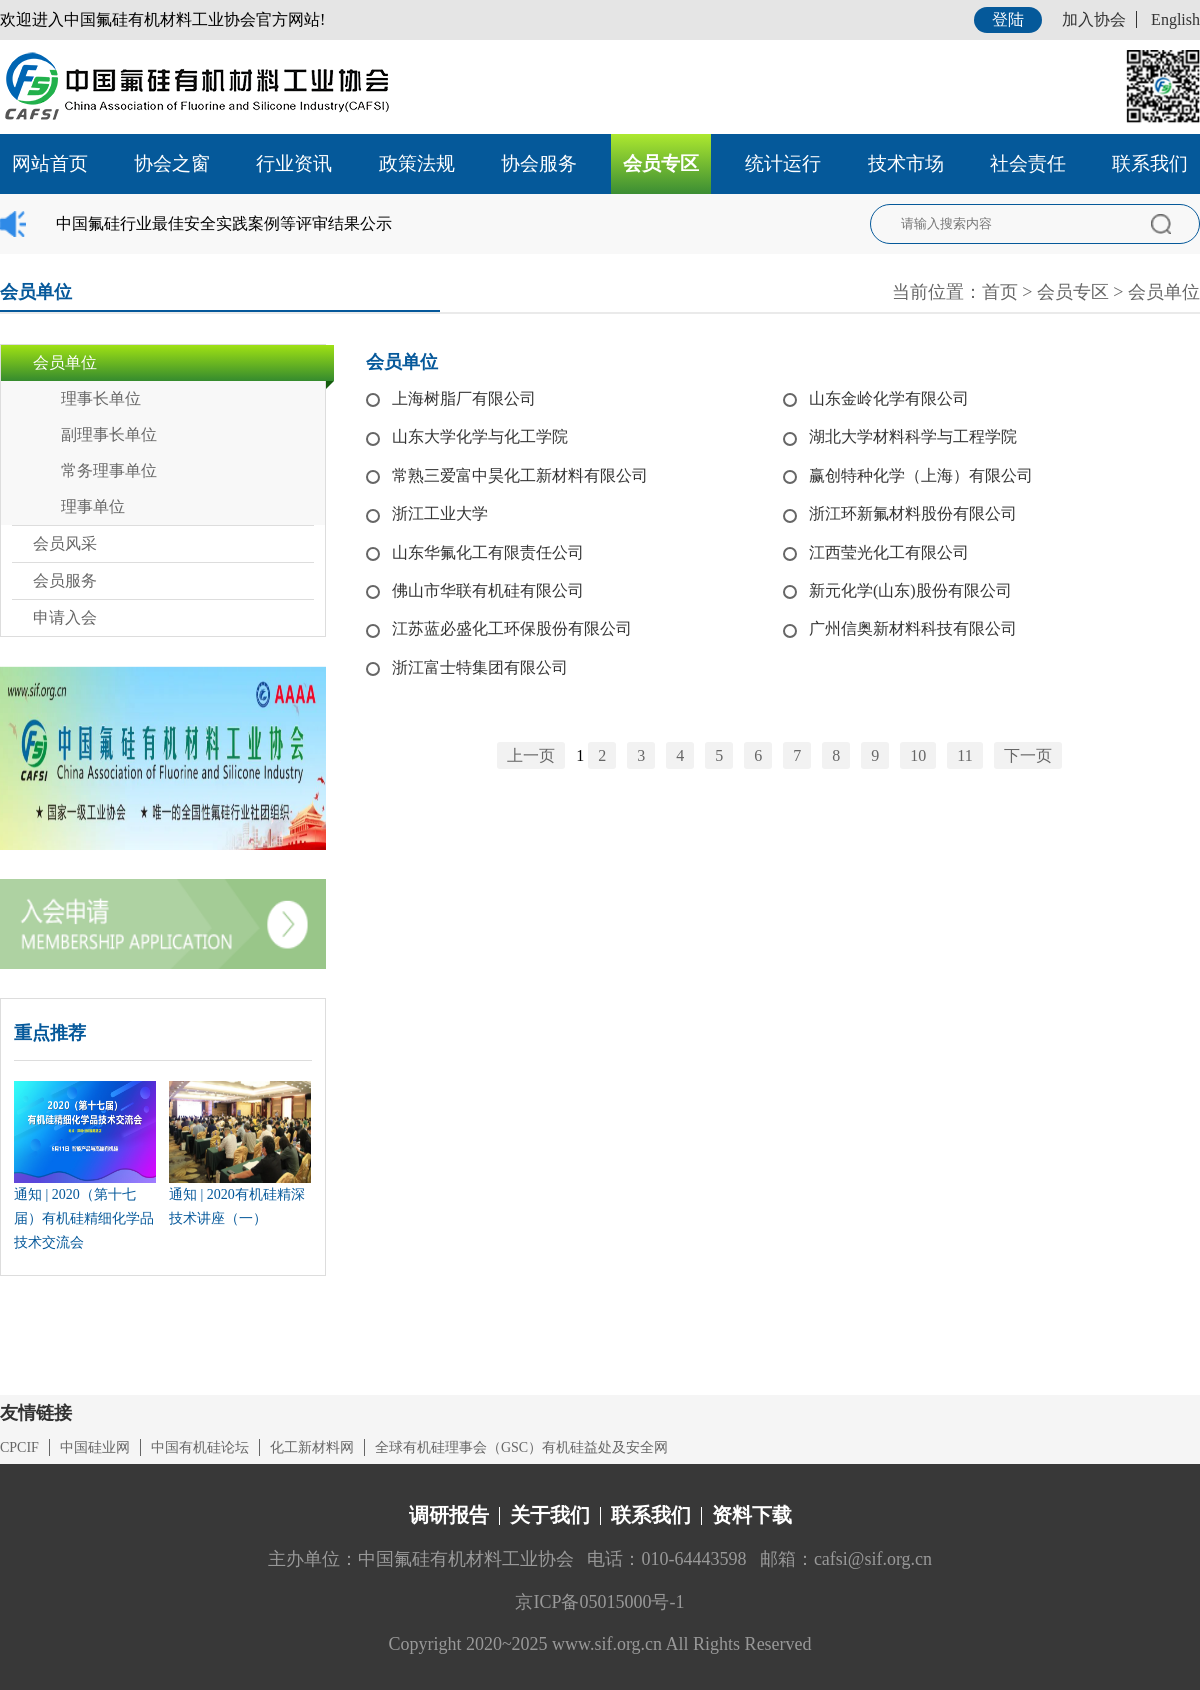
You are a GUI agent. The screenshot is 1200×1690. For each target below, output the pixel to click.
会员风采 (65, 543)
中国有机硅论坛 (200, 1447)
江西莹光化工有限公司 (889, 552)
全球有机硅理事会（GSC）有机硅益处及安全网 (521, 1447)
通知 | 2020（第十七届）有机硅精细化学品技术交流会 (84, 1218)
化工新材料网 (312, 1447)
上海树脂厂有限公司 (464, 398)
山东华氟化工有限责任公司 (488, 552)
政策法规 (417, 163)
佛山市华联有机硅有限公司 (488, 590)
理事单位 (93, 506)
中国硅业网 (95, 1447)
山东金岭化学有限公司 (889, 398)
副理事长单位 (109, 434)
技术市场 (906, 163)
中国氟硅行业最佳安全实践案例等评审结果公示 (224, 223)
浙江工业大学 (440, 513)
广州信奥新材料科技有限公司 (913, 628)
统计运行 (783, 163)
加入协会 (1094, 19)
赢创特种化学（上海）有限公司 (921, 475)
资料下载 (752, 1515)
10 (918, 755)
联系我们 (1150, 163)
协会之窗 (172, 163)
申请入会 (65, 617)
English (1175, 19)
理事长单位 (101, 398)
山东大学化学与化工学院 (480, 436)
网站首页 (50, 163)
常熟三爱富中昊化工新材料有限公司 (520, 475)
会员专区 (661, 163)
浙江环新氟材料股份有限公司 (913, 513)
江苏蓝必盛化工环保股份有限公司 (512, 628)
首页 (1000, 292)
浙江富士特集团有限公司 (480, 667)
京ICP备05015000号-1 (599, 1602)
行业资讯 (294, 163)
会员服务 (65, 580)
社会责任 (1028, 163)
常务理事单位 (109, 470)
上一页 (531, 755)
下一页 (1028, 755)
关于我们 (550, 1515)
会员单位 (1164, 292)
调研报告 (449, 1515)
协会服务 (539, 163)
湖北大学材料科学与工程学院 (913, 436)
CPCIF (19, 1447)
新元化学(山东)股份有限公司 (910, 590)
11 (964, 755)
